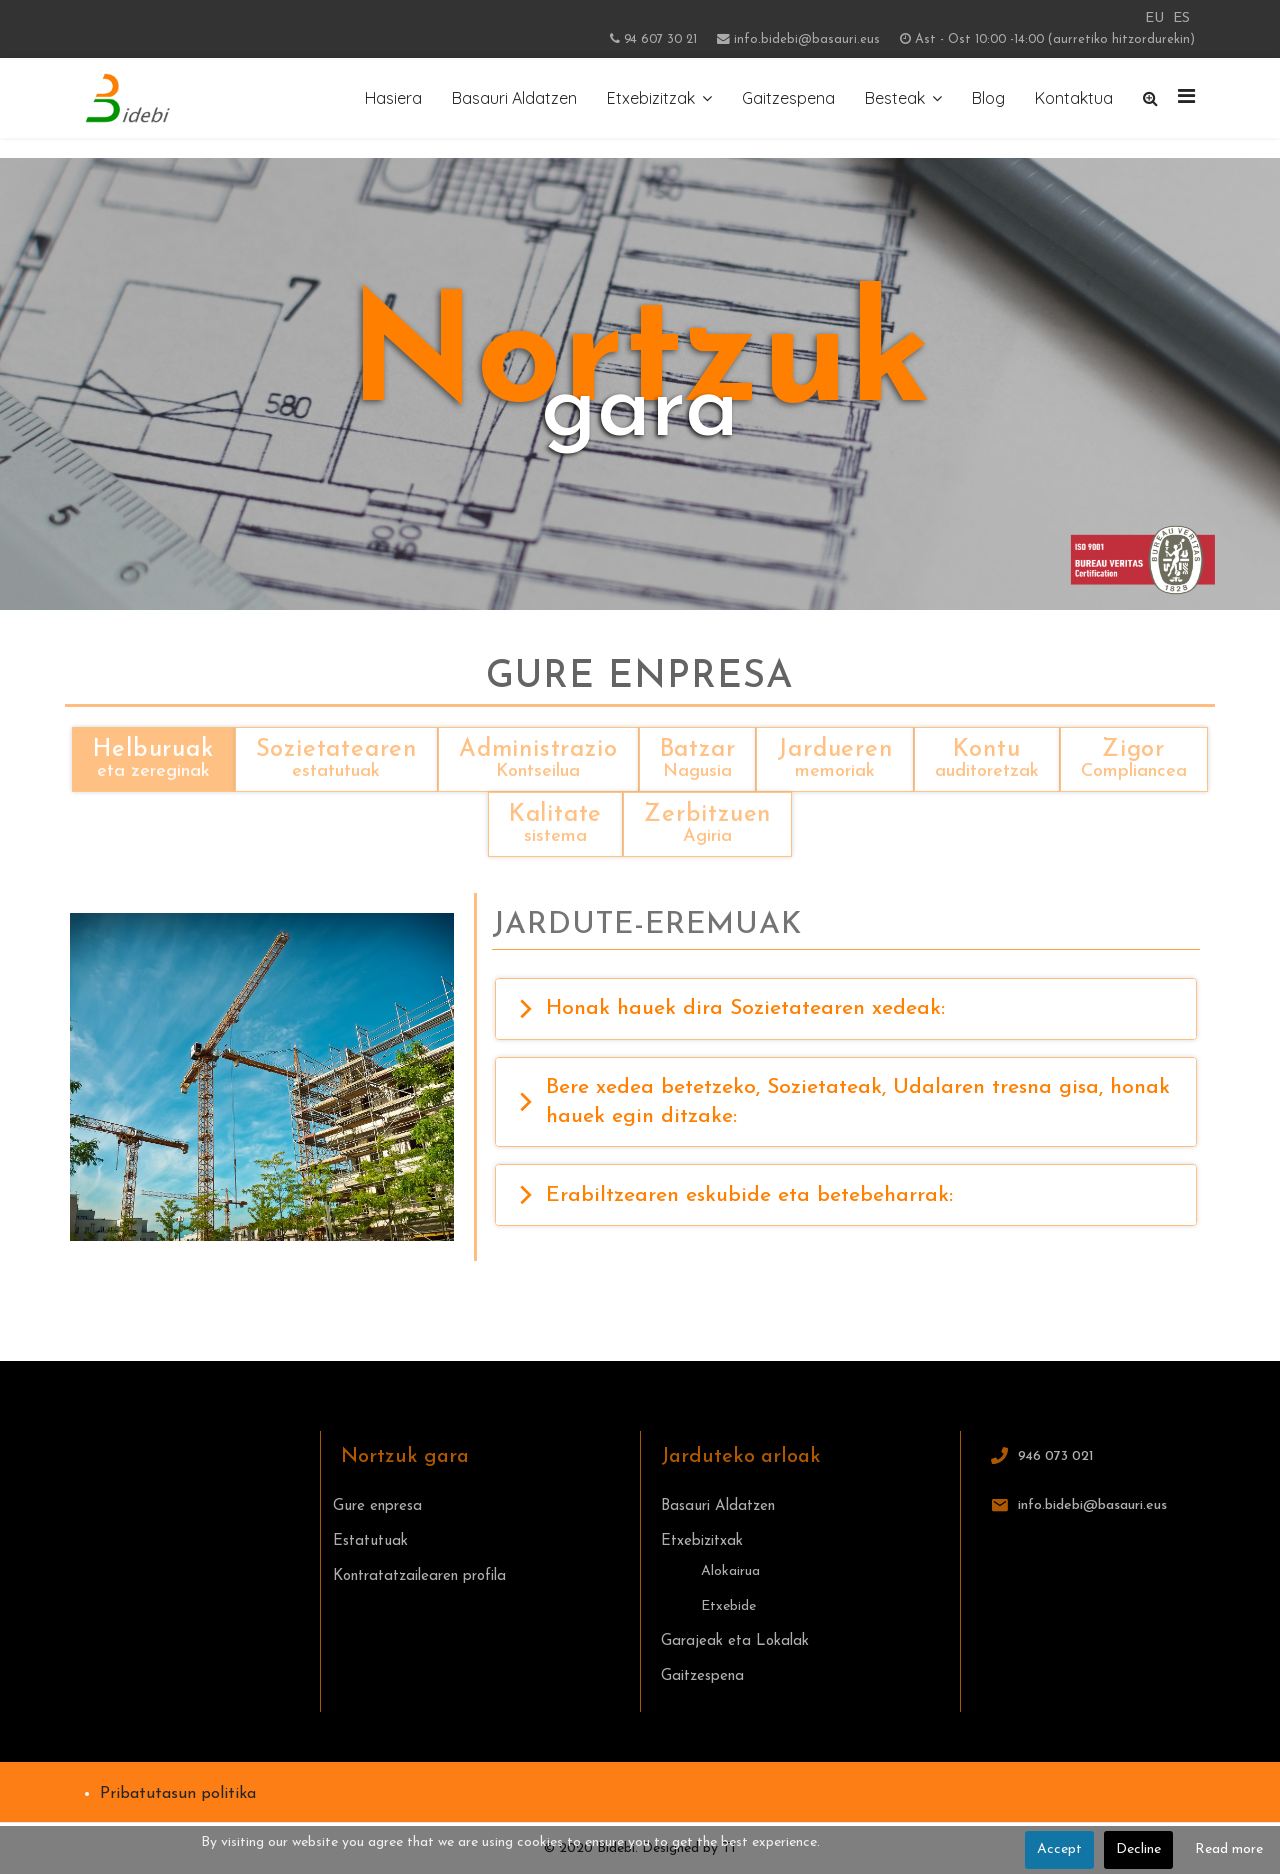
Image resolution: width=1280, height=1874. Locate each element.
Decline (1138, 1849)
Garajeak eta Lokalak (735, 1641)
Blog (988, 98)
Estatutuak (370, 1541)
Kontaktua (1074, 98)
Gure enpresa (377, 1506)
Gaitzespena (788, 98)
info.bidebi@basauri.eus (807, 40)
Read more (1229, 1849)
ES (1181, 18)
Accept (1059, 1849)
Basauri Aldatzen (514, 98)
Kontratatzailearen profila (419, 1576)
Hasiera (393, 98)
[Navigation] (1186, 98)
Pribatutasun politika (178, 1794)
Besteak (895, 98)
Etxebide (728, 1606)
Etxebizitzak (651, 98)
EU (1154, 18)
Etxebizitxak (702, 1541)
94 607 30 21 (660, 40)
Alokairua (730, 1571)
